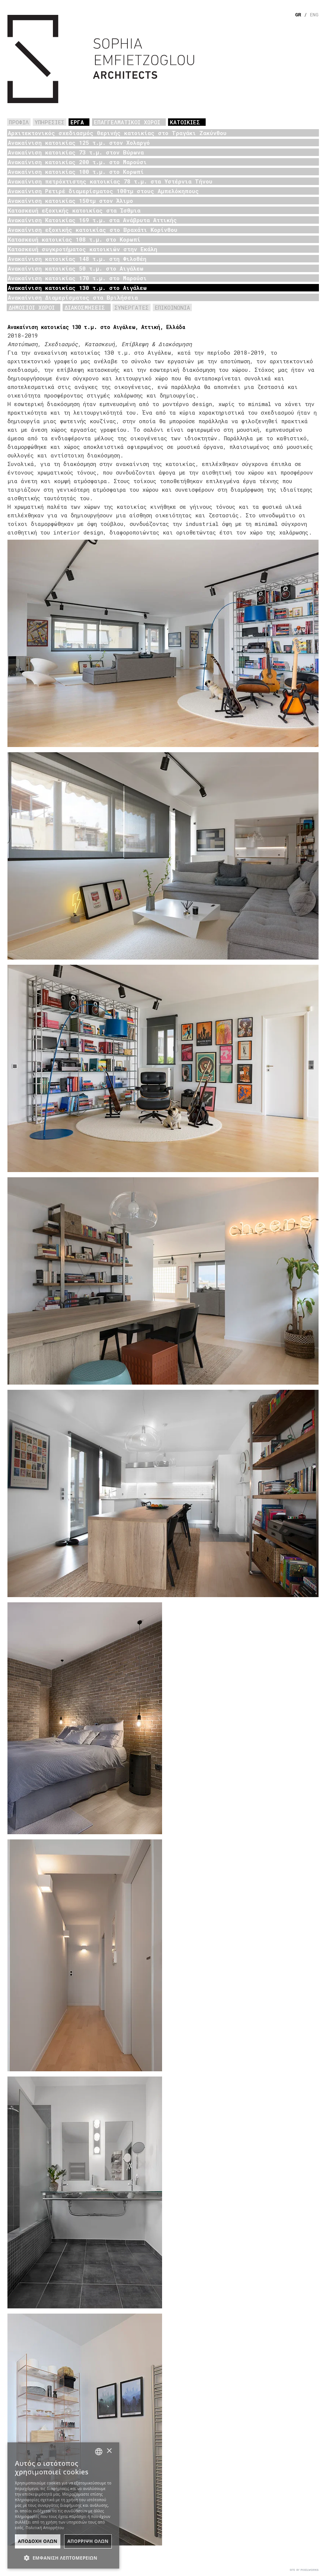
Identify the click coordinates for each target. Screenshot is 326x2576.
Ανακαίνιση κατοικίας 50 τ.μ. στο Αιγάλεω (75, 268)
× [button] (109, 2451)
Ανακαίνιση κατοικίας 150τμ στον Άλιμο (70, 200)
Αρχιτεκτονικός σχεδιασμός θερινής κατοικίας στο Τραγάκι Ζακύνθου (117, 133)
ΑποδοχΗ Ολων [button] (37, 2541)
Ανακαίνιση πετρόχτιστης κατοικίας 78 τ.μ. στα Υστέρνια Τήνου (110, 181)
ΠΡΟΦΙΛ (19, 122)
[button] (63, 2557)
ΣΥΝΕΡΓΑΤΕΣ (131, 307)
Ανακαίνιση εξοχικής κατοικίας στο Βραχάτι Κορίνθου (92, 229)
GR (298, 14)
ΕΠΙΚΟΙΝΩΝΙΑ (172, 307)
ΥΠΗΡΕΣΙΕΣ (49, 122)
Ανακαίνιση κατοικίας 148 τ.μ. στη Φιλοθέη (77, 258)
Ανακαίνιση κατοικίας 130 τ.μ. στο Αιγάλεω (77, 287)
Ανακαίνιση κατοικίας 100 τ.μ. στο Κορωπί (76, 171)
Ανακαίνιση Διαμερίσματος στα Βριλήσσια (73, 297)
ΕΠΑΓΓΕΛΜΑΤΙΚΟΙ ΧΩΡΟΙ (127, 122)
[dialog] (63, 2505)
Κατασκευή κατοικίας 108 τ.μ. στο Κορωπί (74, 239)
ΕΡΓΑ (77, 122)
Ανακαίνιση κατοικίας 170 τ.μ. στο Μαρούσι (77, 278)
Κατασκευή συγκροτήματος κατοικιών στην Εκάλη (82, 249)
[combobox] (98, 2451)
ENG (314, 14)
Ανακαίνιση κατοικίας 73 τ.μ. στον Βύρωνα (76, 152)
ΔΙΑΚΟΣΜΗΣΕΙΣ (84, 307)
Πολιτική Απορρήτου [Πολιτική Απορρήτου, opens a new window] (45, 2527)
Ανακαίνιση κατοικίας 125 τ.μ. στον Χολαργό (79, 142)
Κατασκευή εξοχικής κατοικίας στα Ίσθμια (74, 210)
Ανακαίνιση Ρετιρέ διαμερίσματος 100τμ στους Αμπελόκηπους (103, 191)
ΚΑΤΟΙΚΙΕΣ (185, 122)
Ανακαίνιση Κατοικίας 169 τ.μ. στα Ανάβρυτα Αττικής (92, 220)
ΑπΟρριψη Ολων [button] (87, 2541)
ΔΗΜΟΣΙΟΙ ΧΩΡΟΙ (32, 307)
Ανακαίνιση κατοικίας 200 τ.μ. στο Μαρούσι (77, 162)
